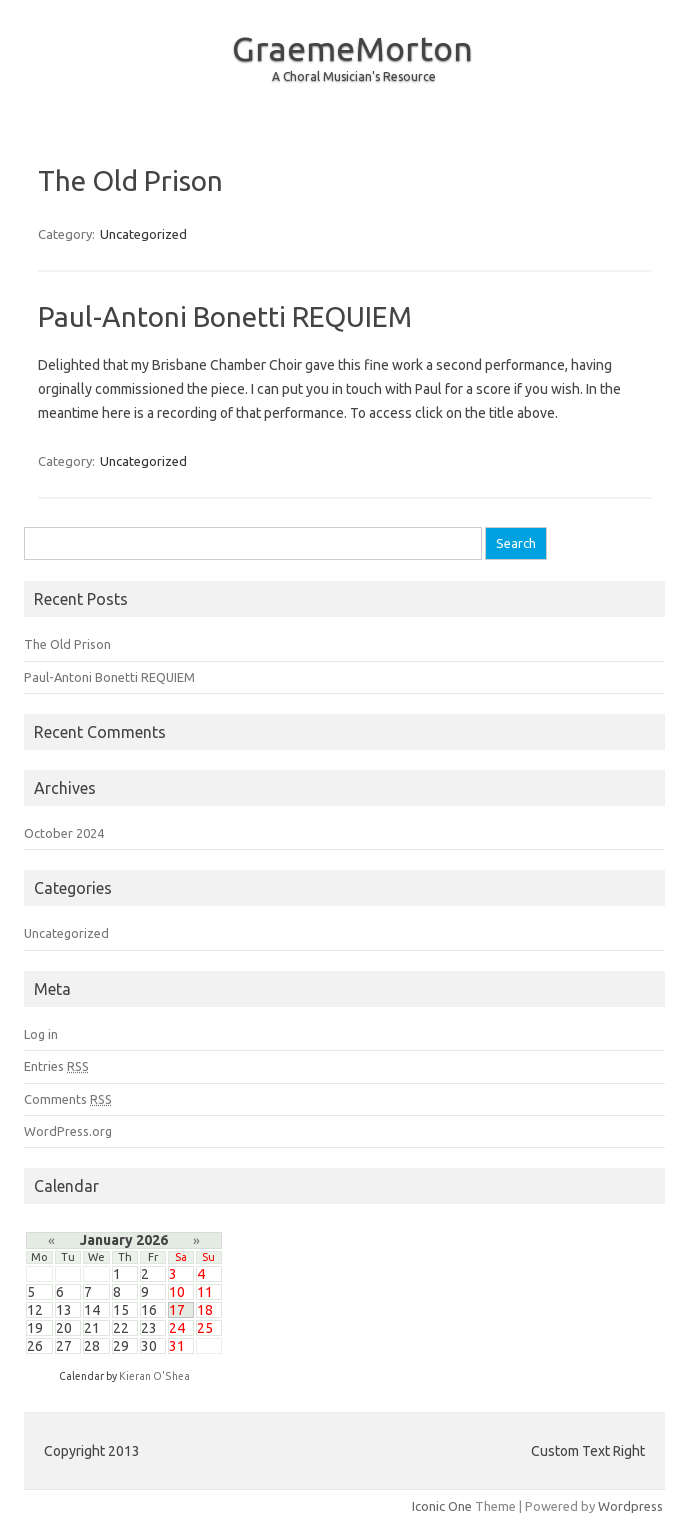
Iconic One (442, 1506)
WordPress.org (68, 1131)
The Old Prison (130, 180)
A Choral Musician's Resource (354, 76)
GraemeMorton (352, 48)
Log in (41, 1034)
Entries (56, 1066)
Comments (68, 1099)
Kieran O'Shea (154, 1376)
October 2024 (64, 833)
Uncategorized (143, 234)
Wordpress (630, 1506)
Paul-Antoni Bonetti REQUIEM (225, 316)
